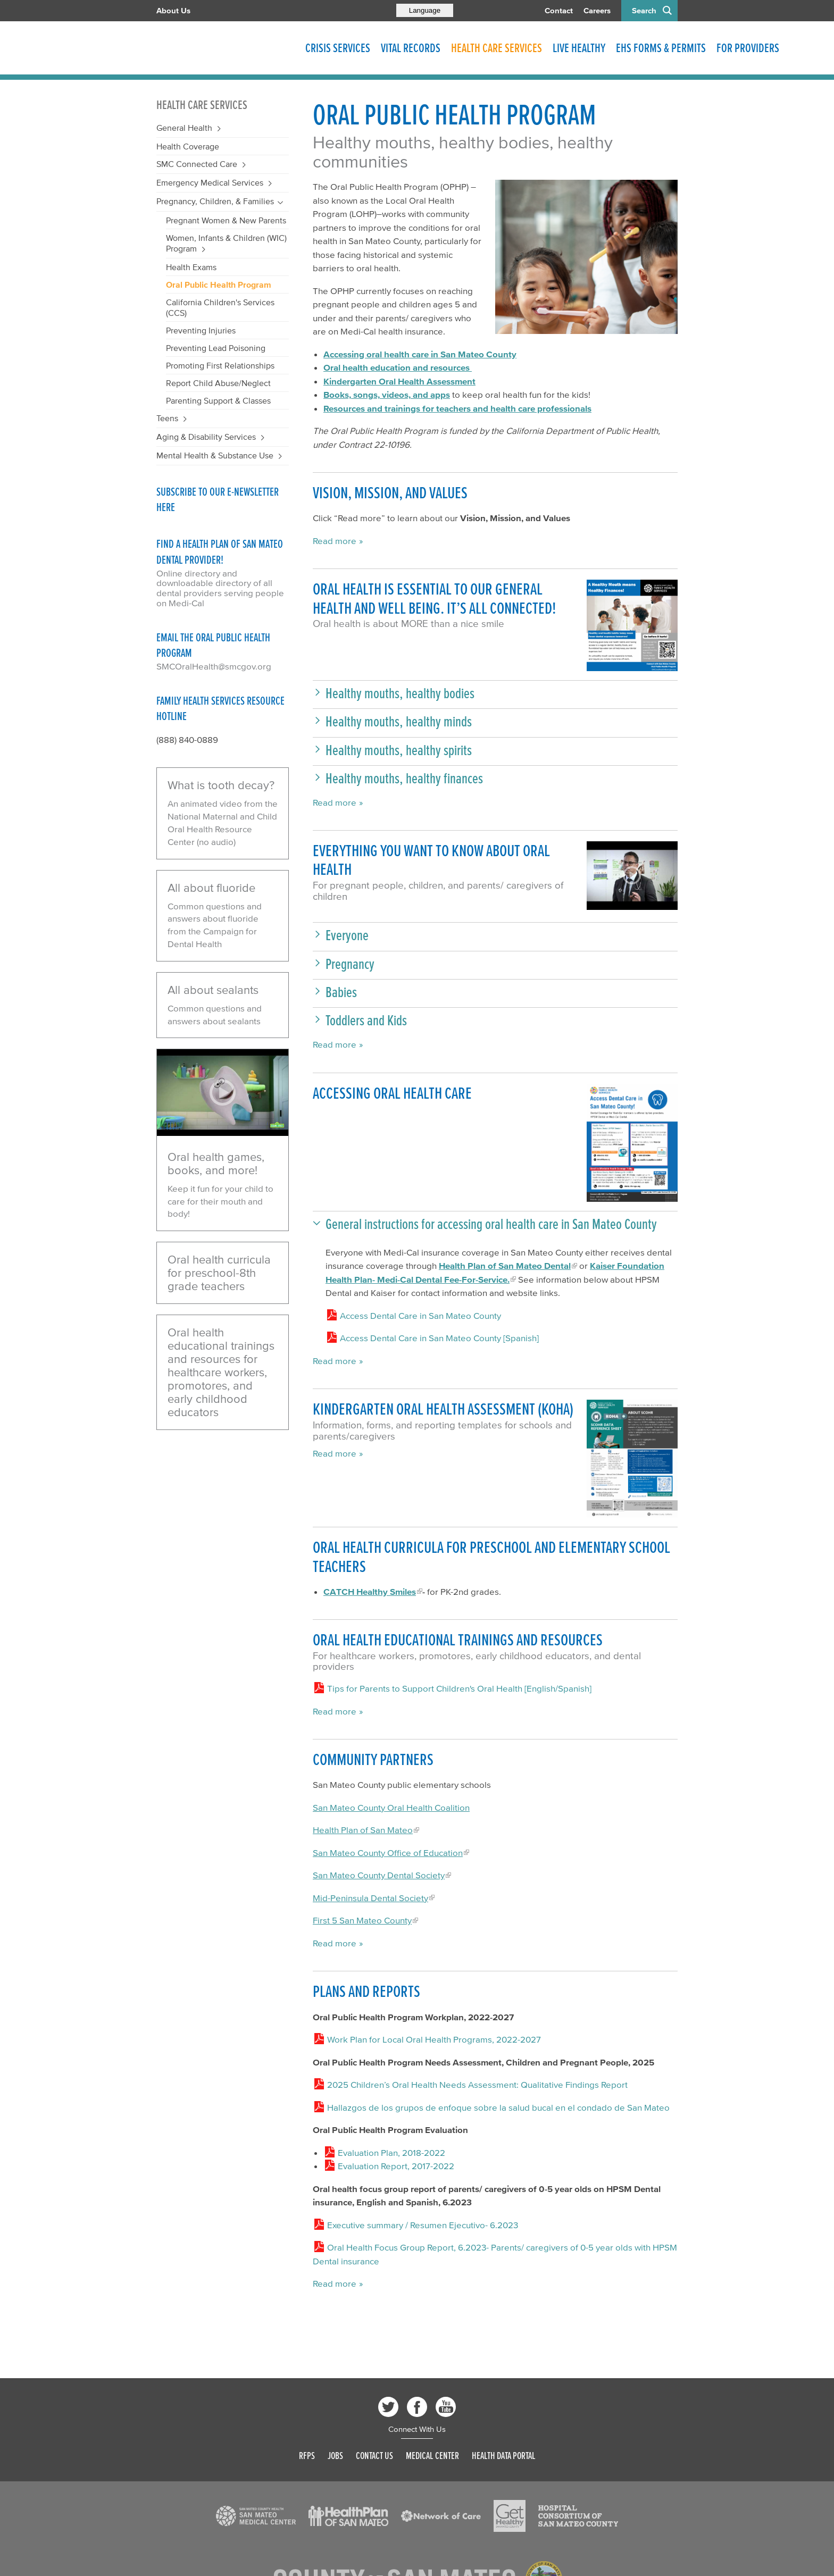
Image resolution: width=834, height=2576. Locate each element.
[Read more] (586, 257)
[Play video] (222, 1092)
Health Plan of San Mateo (363, 1830)
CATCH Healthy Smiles (369, 1591)
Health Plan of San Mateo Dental (505, 1265)
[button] (495, 693)
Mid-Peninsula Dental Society (370, 1898)
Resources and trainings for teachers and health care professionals (457, 408)
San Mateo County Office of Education (388, 1852)
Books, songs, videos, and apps (386, 394)
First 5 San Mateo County (362, 1920)
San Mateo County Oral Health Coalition (391, 1807)
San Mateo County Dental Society (379, 1875)
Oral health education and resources (397, 367)
